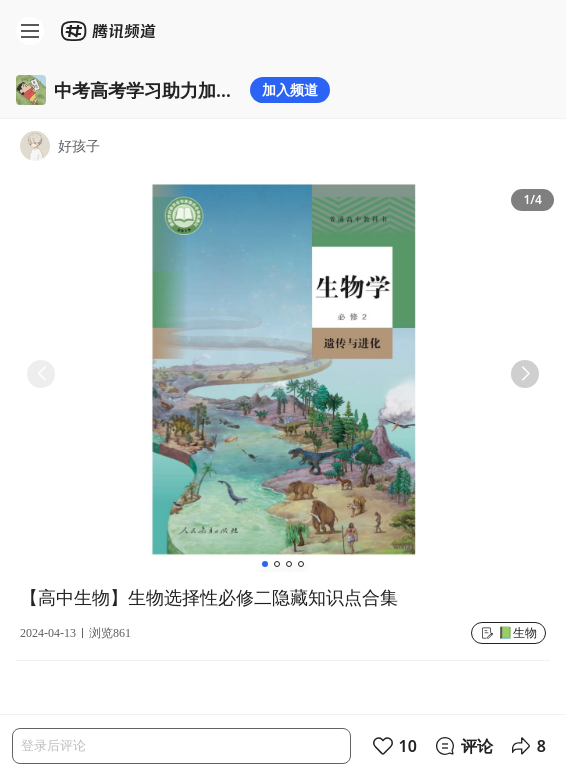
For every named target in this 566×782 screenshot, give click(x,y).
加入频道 (290, 89)
